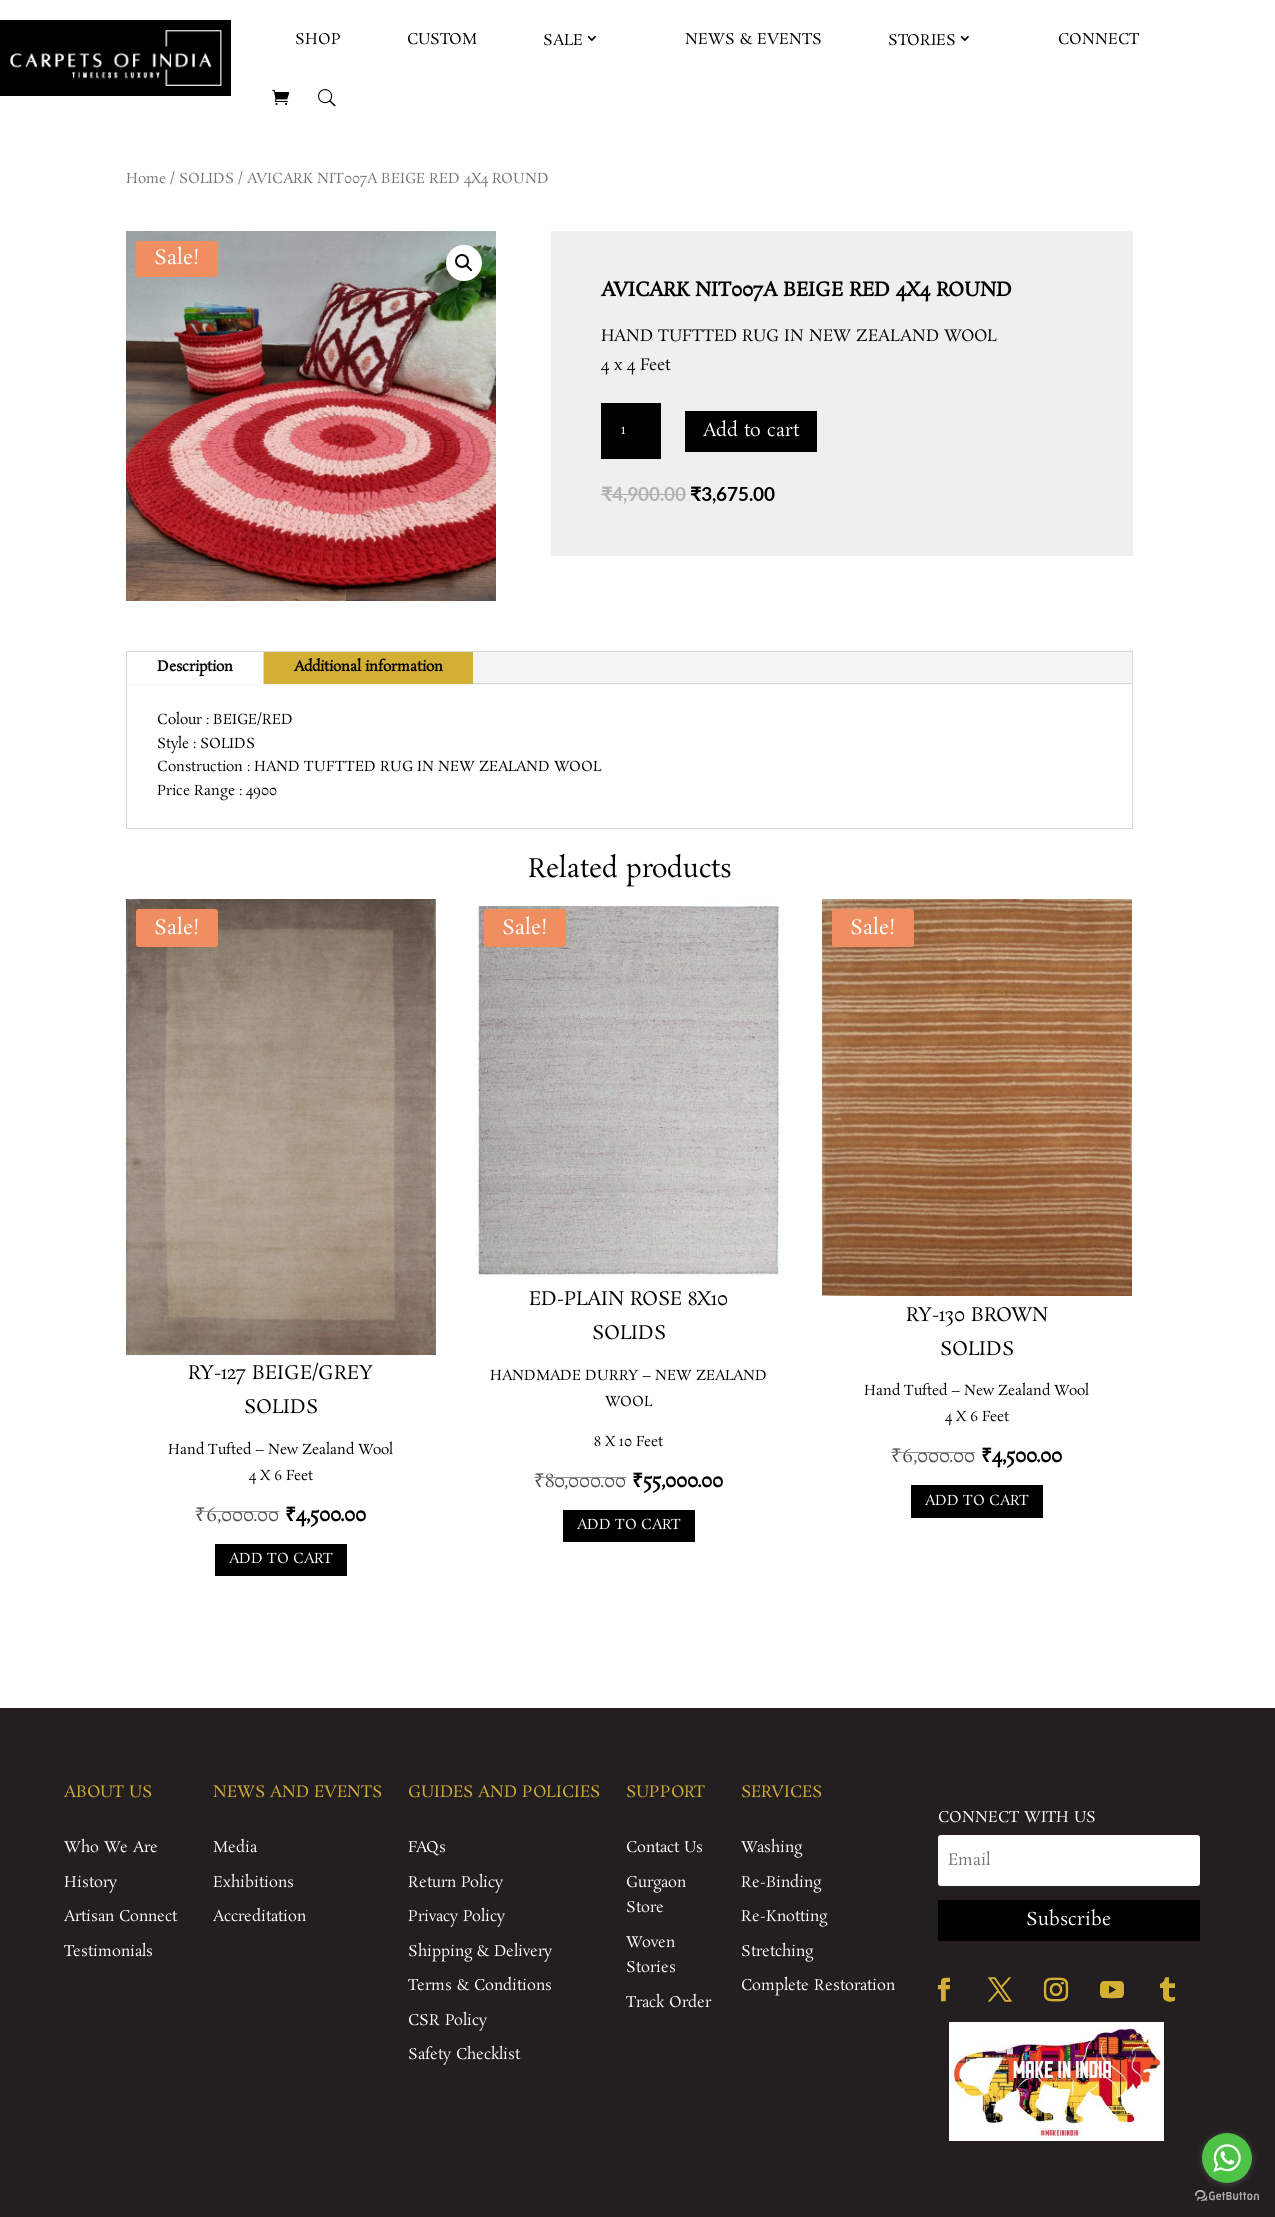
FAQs (427, 1847)
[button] (464, 263)
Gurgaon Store (656, 1895)
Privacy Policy (456, 1916)
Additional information (368, 667)
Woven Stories (651, 1955)
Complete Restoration (818, 1985)
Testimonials (108, 1951)
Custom (442, 39)
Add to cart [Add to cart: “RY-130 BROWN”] (977, 1501)
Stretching (777, 1951)
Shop (318, 39)
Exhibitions (253, 1882)
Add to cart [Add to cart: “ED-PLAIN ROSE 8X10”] (629, 1525)
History (90, 1882)
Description (195, 667)
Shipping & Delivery (480, 1951)
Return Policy (455, 1882)
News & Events (753, 39)
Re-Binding (781, 1882)
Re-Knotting (784, 1916)
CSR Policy (447, 2020)
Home (146, 179)
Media (235, 1847)
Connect (1098, 39)
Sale (563, 40)
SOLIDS (206, 179)
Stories (922, 40)
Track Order (668, 2002)
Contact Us (664, 1847)
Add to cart (751, 431)
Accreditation (259, 1916)
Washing (771, 1847)
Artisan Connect (120, 1916)
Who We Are (111, 1847)
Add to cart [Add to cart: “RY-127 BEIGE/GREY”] (281, 1559)
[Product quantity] (631, 431)
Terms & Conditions (480, 1985)
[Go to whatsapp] (1227, 2158)
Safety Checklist (464, 2054)
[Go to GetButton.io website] (1227, 2196)
